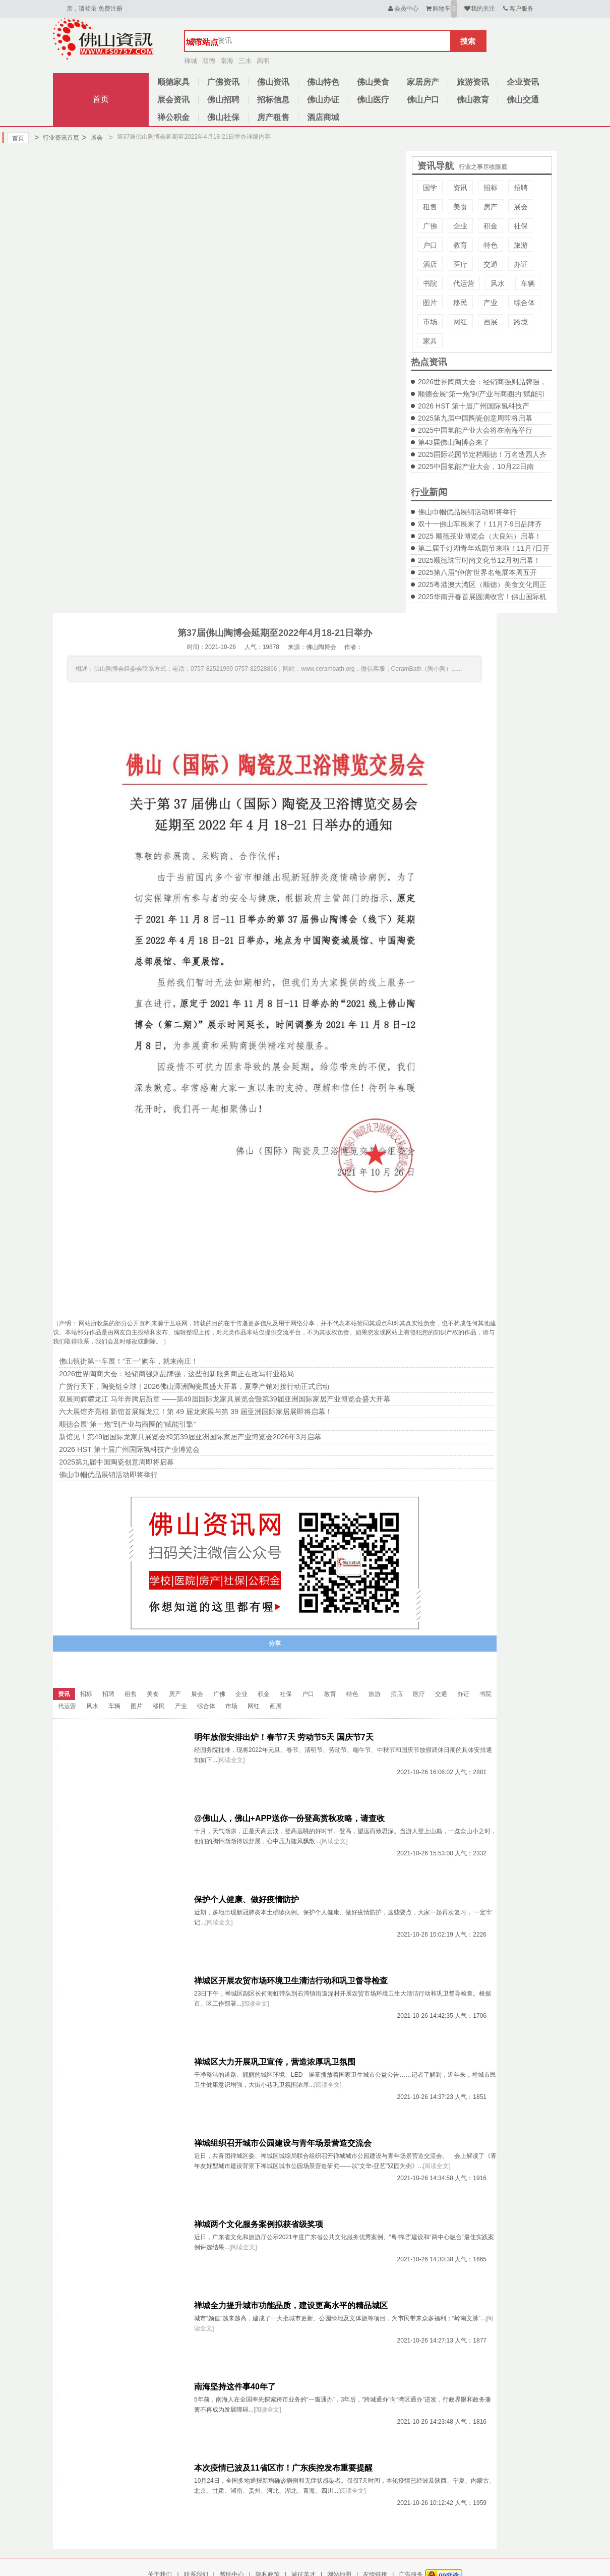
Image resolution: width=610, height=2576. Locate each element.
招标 (490, 188)
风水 (498, 283)
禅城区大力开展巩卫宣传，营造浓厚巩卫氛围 (274, 2062)
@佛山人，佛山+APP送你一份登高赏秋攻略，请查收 (289, 1818)
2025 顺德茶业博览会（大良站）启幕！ (479, 536)
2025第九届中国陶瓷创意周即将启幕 (475, 418)
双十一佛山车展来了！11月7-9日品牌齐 (480, 524)
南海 (226, 61)
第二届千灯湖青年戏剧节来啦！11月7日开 (484, 548)
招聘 (521, 188)
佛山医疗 (373, 99)
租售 (430, 207)
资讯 (460, 188)
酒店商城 (323, 117)
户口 (430, 245)
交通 (490, 264)
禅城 (190, 61)
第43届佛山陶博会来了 (454, 442)
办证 (521, 264)
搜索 (467, 41)
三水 (245, 61)
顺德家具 (173, 82)
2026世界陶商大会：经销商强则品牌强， (482, 382)
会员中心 (402, 8)
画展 (490, 322)
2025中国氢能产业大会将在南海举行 (475, 430)
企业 (460, 226)
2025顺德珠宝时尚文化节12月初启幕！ (479, 560)
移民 (460, 303)
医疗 (460, 264)
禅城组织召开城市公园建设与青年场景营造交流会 (283, 2143)
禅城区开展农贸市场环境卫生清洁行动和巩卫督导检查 (291, 1980)
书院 (430, 283)
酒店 (430, 264)
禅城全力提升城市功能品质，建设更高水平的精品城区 (291, 2305)
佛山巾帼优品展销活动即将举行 (467, 512)
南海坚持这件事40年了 (235, 2386)
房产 (490, 207)
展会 (92, 137)
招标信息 (273, 99)
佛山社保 (223, 117)
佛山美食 (373, 82)
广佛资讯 (223, 82)
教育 (460, 245)
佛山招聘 (223, 99)
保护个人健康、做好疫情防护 (246, 1899)
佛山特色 (323, 82)
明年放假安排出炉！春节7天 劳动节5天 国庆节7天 (284, 1737)
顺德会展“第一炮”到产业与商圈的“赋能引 (481, 394)
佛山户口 (423, 99)
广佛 (430, 226)
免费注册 (110, 8)
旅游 (521, 245)
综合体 (524, 303)
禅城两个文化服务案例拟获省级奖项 (258, 2224)
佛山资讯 (273, 82)
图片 (430, 303)
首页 (101, 99)
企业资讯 (523, 82)
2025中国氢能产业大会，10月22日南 (476, 466)
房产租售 (273, 117)
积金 (490, 226)
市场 (430, 322)
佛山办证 (323, 99)
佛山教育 (473, 99)
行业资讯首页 (56, 137)
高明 (263, 61)
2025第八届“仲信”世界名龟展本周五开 (477, 572)
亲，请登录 (82, 8)
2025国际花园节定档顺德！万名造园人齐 (482, 454)
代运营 (463, 283)
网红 (460, 322)
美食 (460, 207)
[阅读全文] (231, 1760)
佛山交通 (523, 99)
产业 (490, 303)
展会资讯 (173, 99)
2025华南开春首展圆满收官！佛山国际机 (482, 597)
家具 (430, 341)
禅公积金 (173, 117)
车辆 (528, 283)
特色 (490, 245)
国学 (430, 188)
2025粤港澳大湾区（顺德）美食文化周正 (482, 584)
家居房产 (423, 82)
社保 (521, 226)
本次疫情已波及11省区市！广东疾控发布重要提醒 (283, 2468)
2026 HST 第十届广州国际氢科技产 (473, 406)
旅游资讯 (473, 82)
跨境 (521, 322)
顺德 (208, 61)
